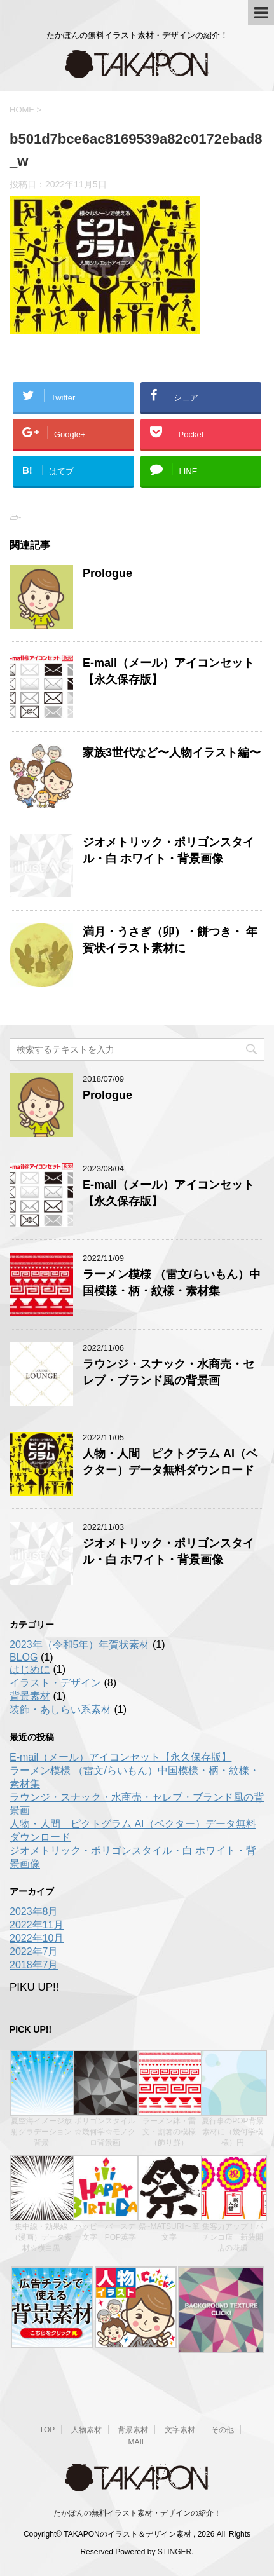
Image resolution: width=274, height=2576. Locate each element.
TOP (47, 2429)
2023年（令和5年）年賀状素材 (80, 1644)
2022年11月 (37, 1924)
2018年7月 (34, 1964)
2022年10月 (37, 1938)
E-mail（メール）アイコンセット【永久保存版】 (120, 1757)
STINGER (174, 2551)
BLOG (24, 1657)
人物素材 (86, 2429)
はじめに (30, 1669)
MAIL (137, 2441)
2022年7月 (34, 1951)
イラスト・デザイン (55, 1682)
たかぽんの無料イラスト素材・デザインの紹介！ (137, 2512)
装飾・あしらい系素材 (60, 1709)
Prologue (107, 573)
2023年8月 (34, 1911)
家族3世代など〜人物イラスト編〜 (172, 752)
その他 (222, 2429)
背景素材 (30, 1696)
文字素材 (180, 2429)
